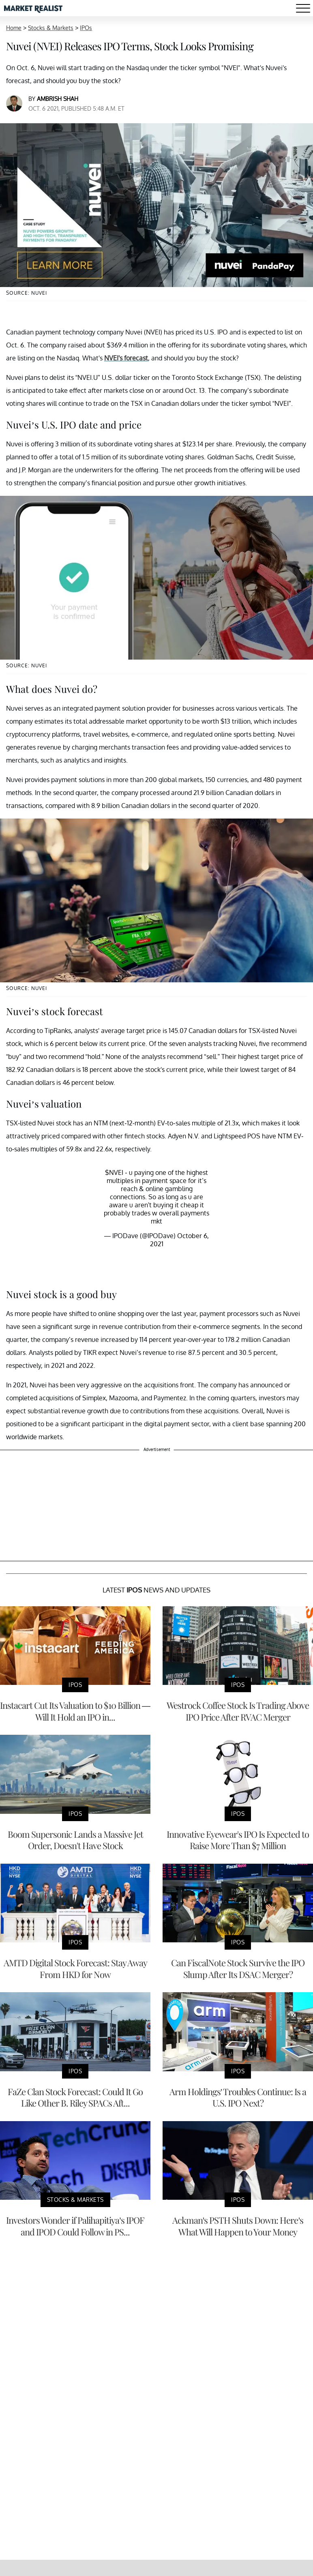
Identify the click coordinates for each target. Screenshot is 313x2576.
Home (13, 27)
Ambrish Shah (57, 98)
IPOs (86, 27)
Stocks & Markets (50, 27)
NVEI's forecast (126, 358)
